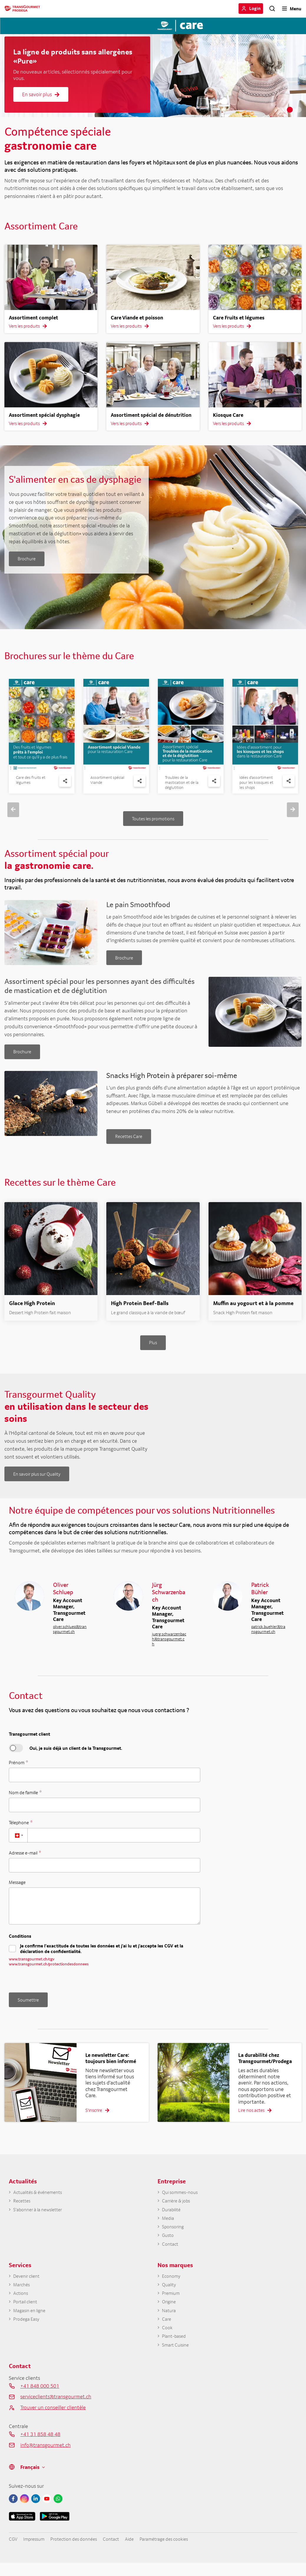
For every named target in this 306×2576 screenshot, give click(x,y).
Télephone (19, 1830)
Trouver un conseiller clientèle (53, 2423)
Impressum (36, 2555)
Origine (170, 2314)
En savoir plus (40, 94)
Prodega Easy (27, 2333)
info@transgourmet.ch (45, 2460)
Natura (170, 2323)
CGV (13, 2555)
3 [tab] (299, 110)
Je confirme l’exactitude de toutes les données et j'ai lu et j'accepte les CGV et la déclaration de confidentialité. (101, 1956)
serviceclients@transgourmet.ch (55, 2412)
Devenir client (28, 2286)
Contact (171, 2253)
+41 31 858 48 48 (40, 2450)
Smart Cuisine (177, 2360)
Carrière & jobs (178, 2207)
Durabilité (173, 2216)
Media (169, 2226)
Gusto (169, 2244)
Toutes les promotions (153, 819)
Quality (170, 2295)
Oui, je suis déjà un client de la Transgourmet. (75, 1756)
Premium (172, 2305)
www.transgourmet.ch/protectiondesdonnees (49, 1972)
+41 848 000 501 (39, 2401)
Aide (142, 2555)
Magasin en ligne (31, 2323)
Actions (21, 2305)
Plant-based (175, 2351)
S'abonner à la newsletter (41, 2216)
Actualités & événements (41, 2198)
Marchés (22, 2295)
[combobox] (18, 1843)
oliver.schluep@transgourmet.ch (70, 1637)
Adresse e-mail (23, 1860)
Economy (172, 2286)
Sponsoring (174, 2235)
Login (255, 8)
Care (167, 2333)
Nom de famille (24, 1800)
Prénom (17, 1770)
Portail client (27, 2314)
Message (17, 1890)
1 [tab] (281, 110)
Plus (153, 1350)
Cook (168, 2342)
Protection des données (80, 2555)
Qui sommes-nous (182, 2198)
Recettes (22, 2207)
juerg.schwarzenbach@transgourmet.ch (169, 1646)
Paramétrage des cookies (180, 2555)
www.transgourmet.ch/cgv (31, 1967)
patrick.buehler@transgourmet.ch (268, 1637)
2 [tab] (290, 110)
